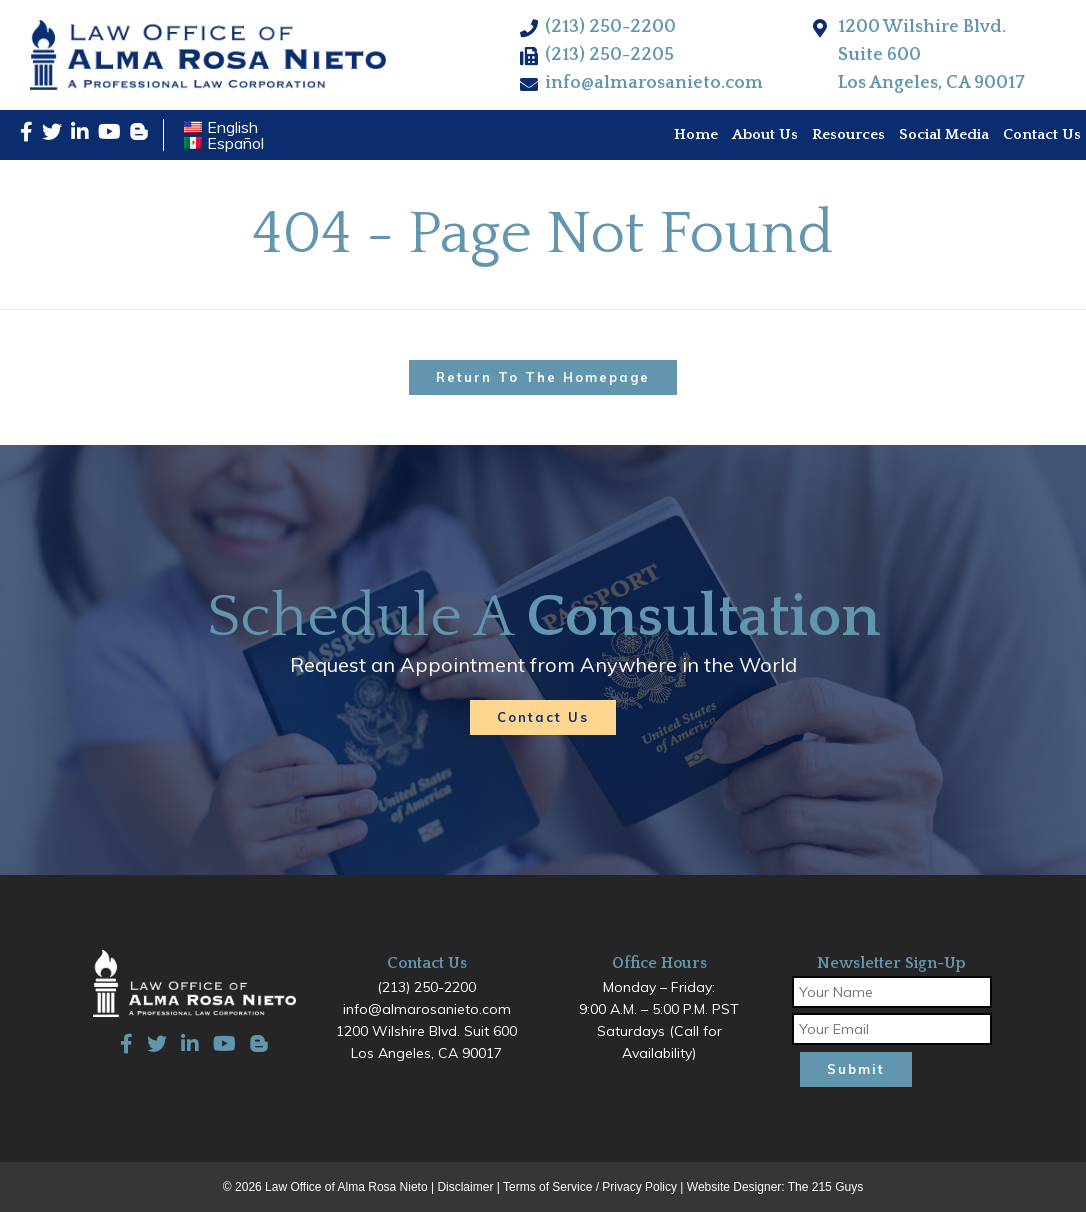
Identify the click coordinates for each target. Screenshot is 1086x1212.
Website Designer (734, 1187)
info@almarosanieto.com (654, 83)
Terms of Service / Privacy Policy (590, 1187)
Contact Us (543, 717)
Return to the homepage (543, 377)
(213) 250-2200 (610, 27)
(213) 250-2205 (609, 55)
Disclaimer (465, 1187)
